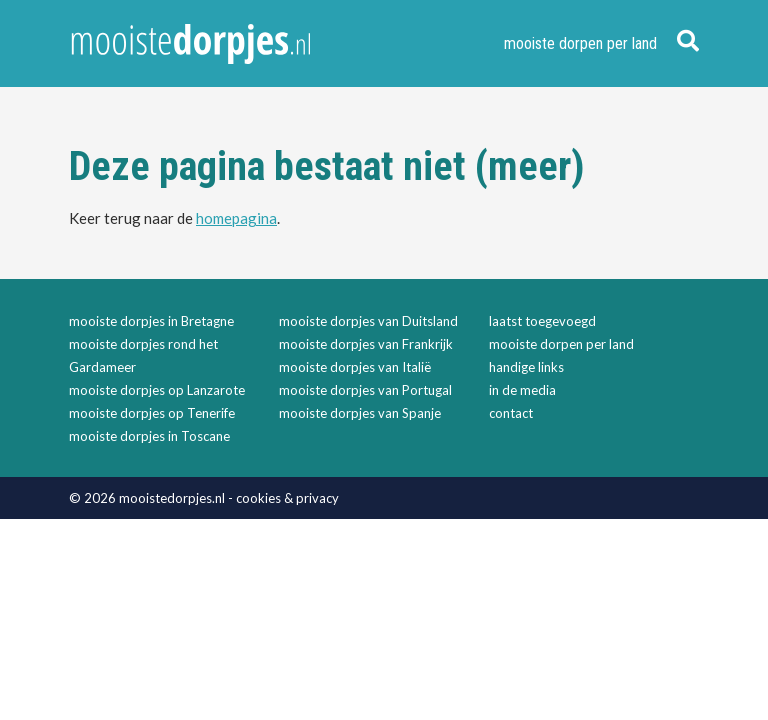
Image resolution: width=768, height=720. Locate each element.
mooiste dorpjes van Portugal (365, 390)
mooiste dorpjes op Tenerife (152, 413)
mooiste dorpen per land (580, 43)
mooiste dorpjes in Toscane (149, 436)
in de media (522, 390)
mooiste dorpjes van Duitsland (368, 321)
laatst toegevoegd (542, 321)
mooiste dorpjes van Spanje (360, 413)
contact (511, 413)
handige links (526, 367)
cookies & (266, 498)
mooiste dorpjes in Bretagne (151, 321)
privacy (317, 498)
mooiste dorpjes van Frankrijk (366, 344)
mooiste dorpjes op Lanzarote (157, 390)
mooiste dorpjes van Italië (355, 367)
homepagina (236, 218)
